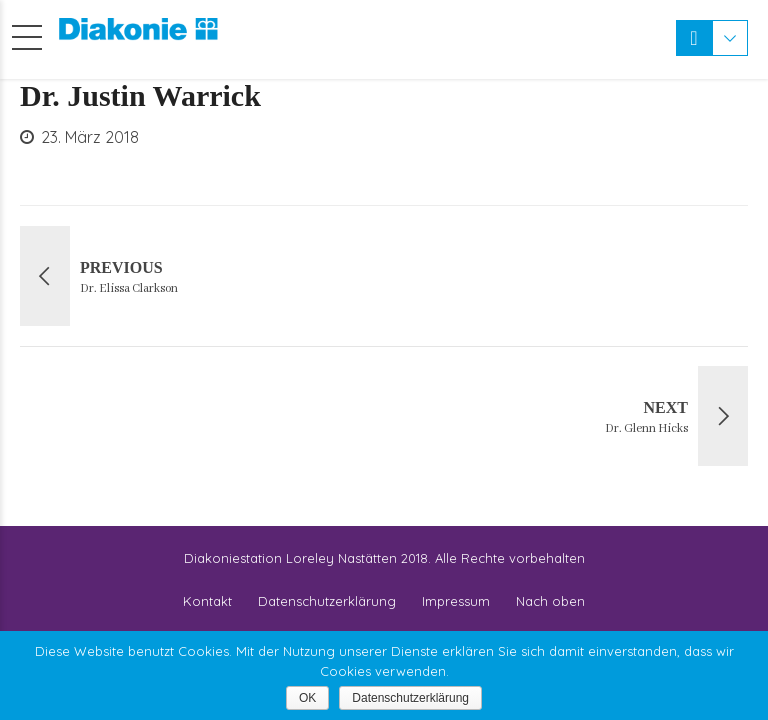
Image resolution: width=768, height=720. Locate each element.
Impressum (456, 601)
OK (307, 698)
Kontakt (207, 601)
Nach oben (550, 601)
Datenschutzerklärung (327, 601)
